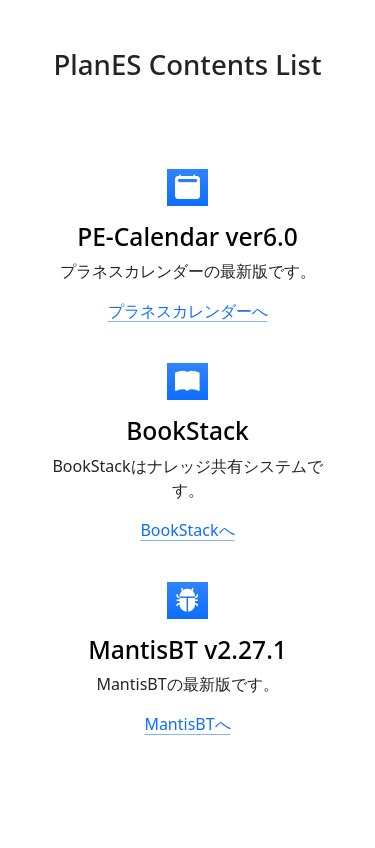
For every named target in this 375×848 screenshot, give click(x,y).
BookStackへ (187, 530)
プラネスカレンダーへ (188, 311)
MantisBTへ (187, 724)
